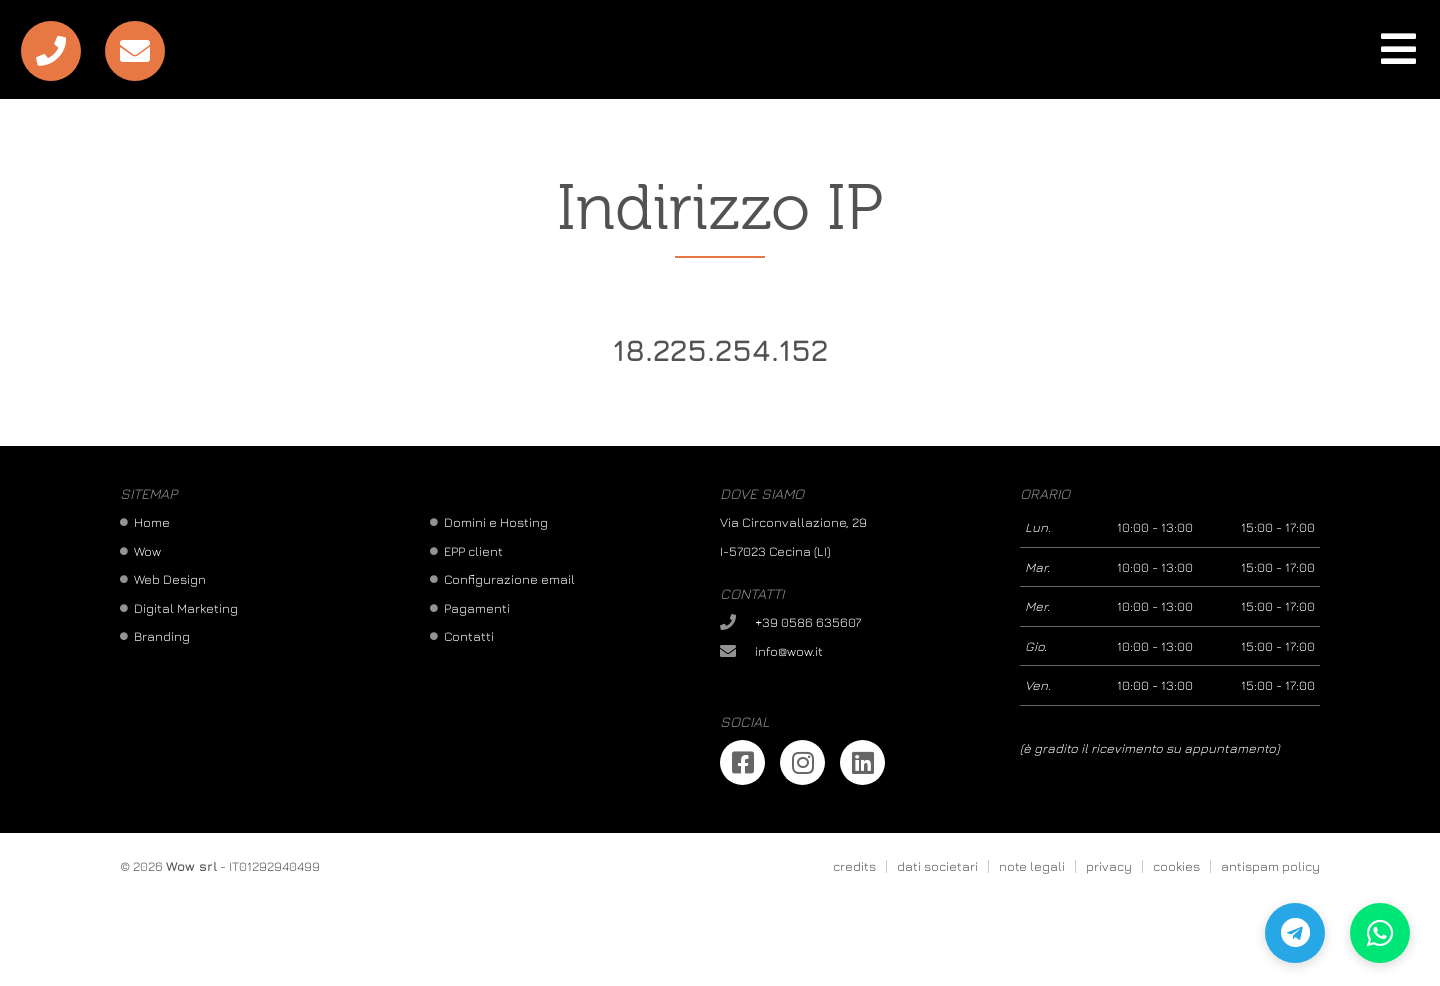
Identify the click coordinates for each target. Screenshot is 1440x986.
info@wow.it (789, 651)
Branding (162, 636)
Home (152, 522)
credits (854, 866)
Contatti (469, 636)
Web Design (170, 579)
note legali (1032, 866)
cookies (1176, 866)
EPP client (473, 551)
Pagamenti (477, 608)
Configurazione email (509, 579)
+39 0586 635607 (808, 622)
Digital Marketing (186, 608)
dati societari (937, 866)
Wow (147, 551)
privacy (1109, 866)
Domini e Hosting (496, 522)
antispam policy (1270, 866)
